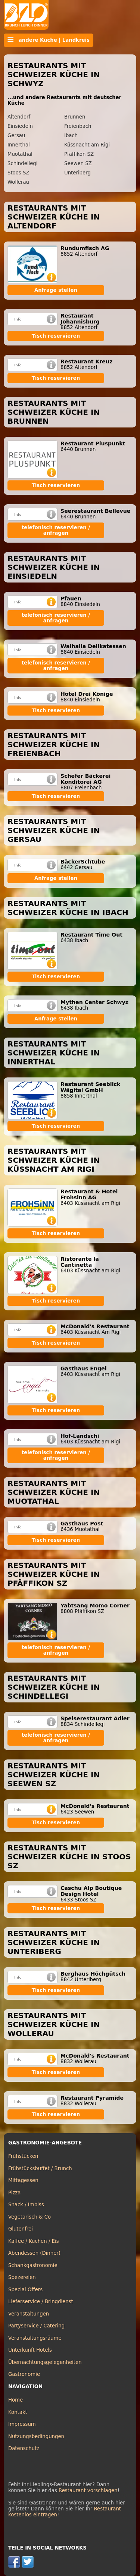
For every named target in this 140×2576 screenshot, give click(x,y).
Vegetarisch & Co (29, 2217)
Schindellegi (22, 163)
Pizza (14, 2192)
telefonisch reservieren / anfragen (56, 530)
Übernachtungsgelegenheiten (45, 2362)
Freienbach (77, 126)
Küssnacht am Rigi (87, 145)
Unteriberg (77, 173)
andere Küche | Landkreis (48, 40)
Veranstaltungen (28, 2314)
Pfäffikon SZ (79, 154)
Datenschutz (23, 2448)
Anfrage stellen (55, 290)
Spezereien (22, 2277)
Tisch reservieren (56, 336)
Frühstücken (23, 2156)
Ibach (71, 135)
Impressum (22, 2424)
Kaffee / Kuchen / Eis (33, 2241)
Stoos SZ (18, 173)
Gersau (16, 135)
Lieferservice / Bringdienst (40, 2301)
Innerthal (18, 145)
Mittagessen (23, 2180)
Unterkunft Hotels (30, 2350)
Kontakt (17, 2412)
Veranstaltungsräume (35, 2338)
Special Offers (25, 2289)
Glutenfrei (20, 2229)
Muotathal (19, 154)
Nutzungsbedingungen (36, 2436)
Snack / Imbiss (26, 2204)
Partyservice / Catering (36, 2326)
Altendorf (18, 117)
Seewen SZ (78, 163)
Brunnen (74, 117)
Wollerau (18, 182)
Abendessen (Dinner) (34, 2253)
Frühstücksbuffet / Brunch (40, 2168)
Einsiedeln (20, 126)
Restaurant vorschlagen (88, 2490)
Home (15, 2400)
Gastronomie (24, 2374)
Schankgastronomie (32, 2265)
